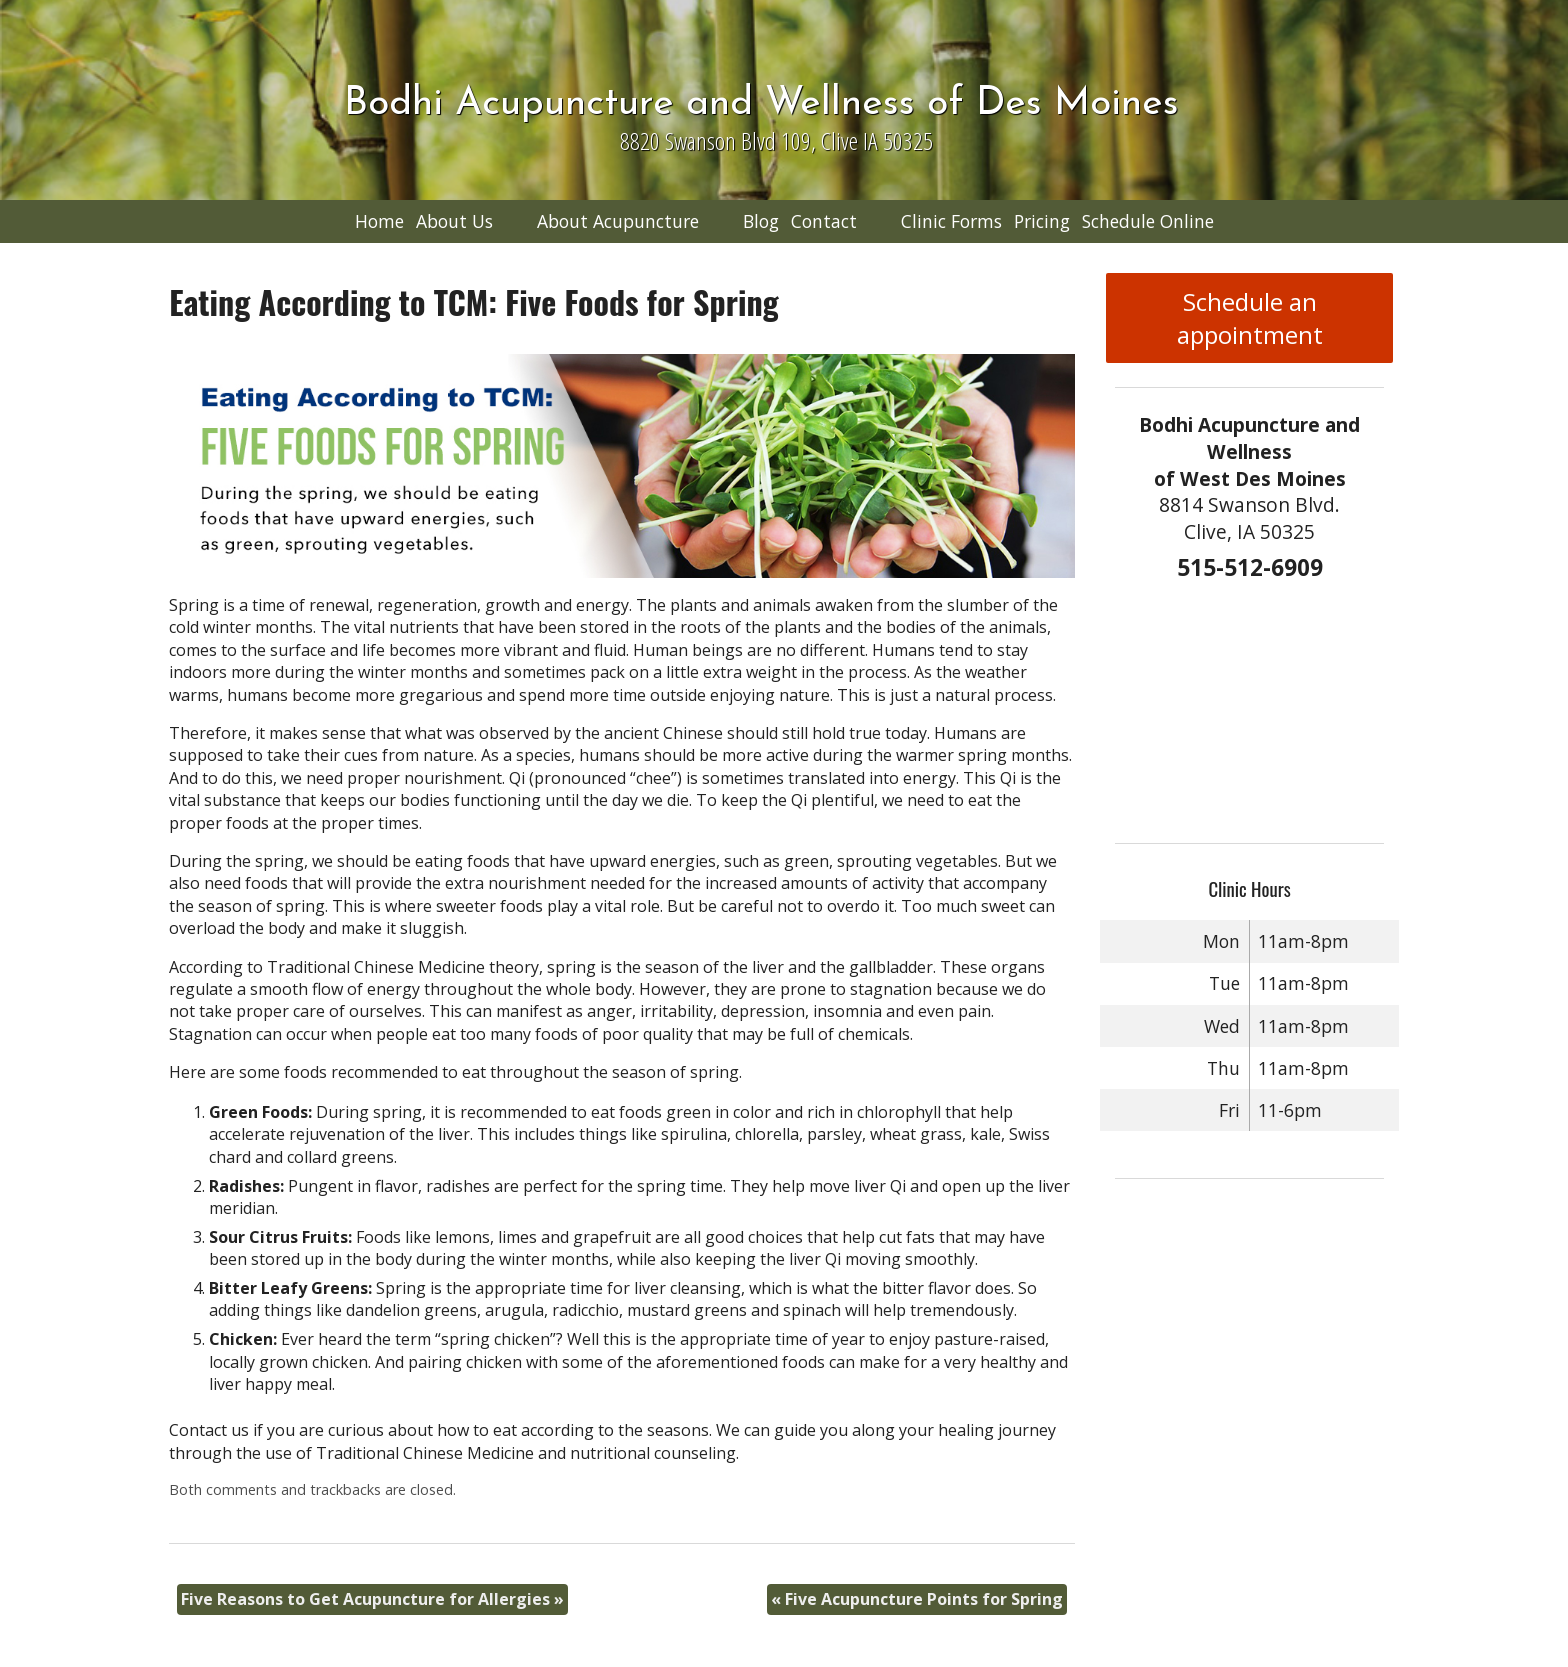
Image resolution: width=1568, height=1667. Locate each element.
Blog (761, 221)
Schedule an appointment (1250, 318)
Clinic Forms (951, 221)
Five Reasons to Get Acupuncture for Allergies (372, 1599)
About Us (454, 221)
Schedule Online (1148, 221)
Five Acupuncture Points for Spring (917, 1599)
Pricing (1042, 221)
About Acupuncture (618, 221)
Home (379, 221)
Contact (824, 221)
